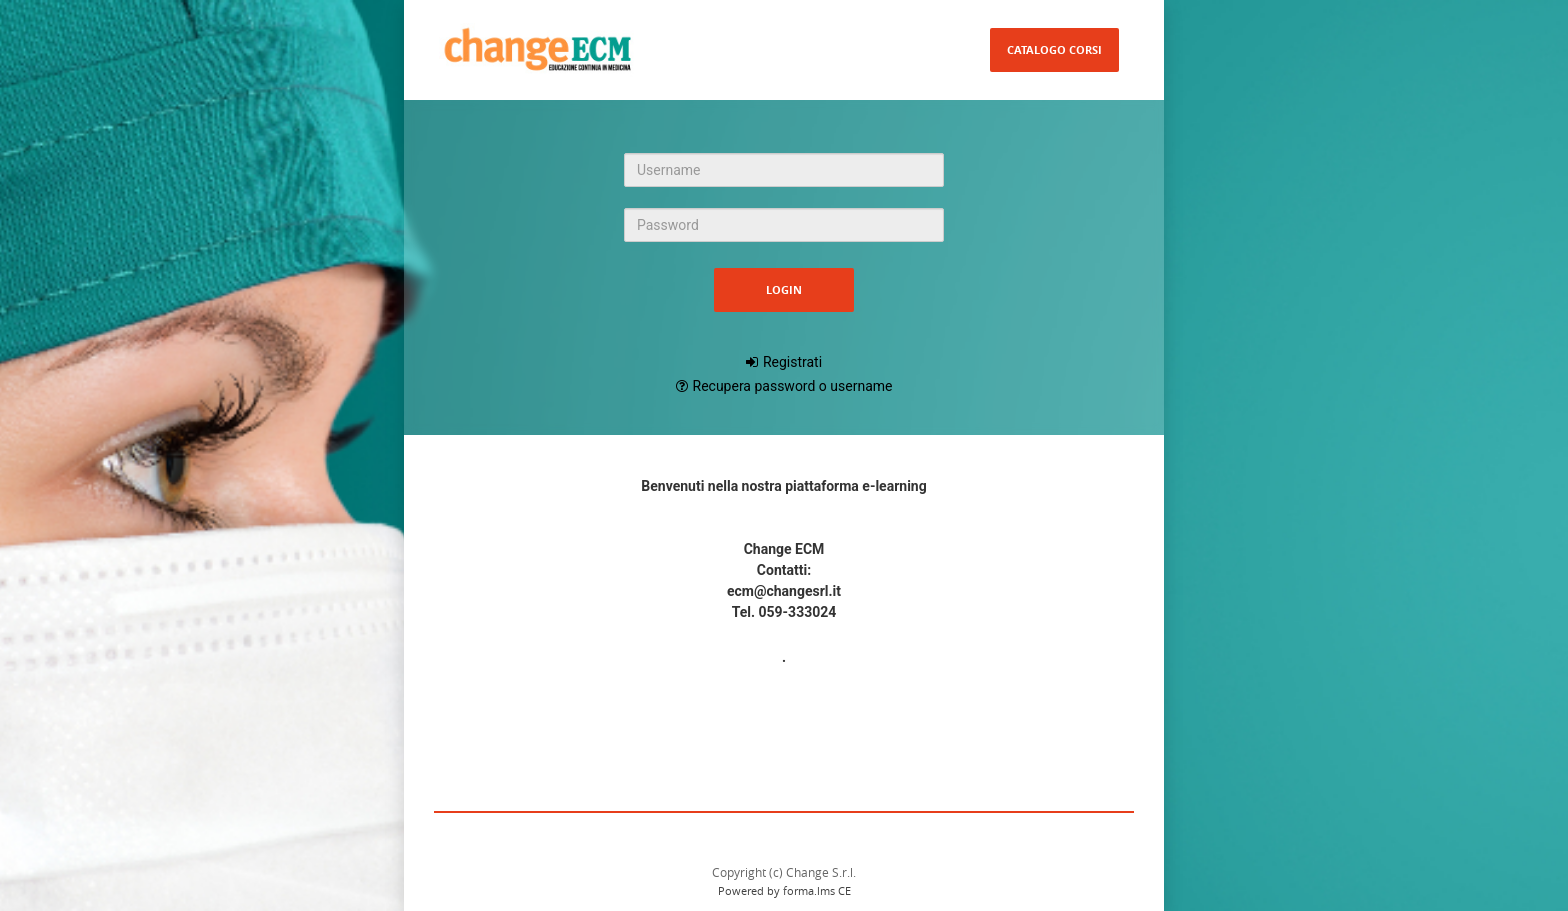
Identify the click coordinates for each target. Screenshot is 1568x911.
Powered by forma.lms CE (784, 890)
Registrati (792, 362)
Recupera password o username (793, 386)
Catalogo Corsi (1054, 49)
